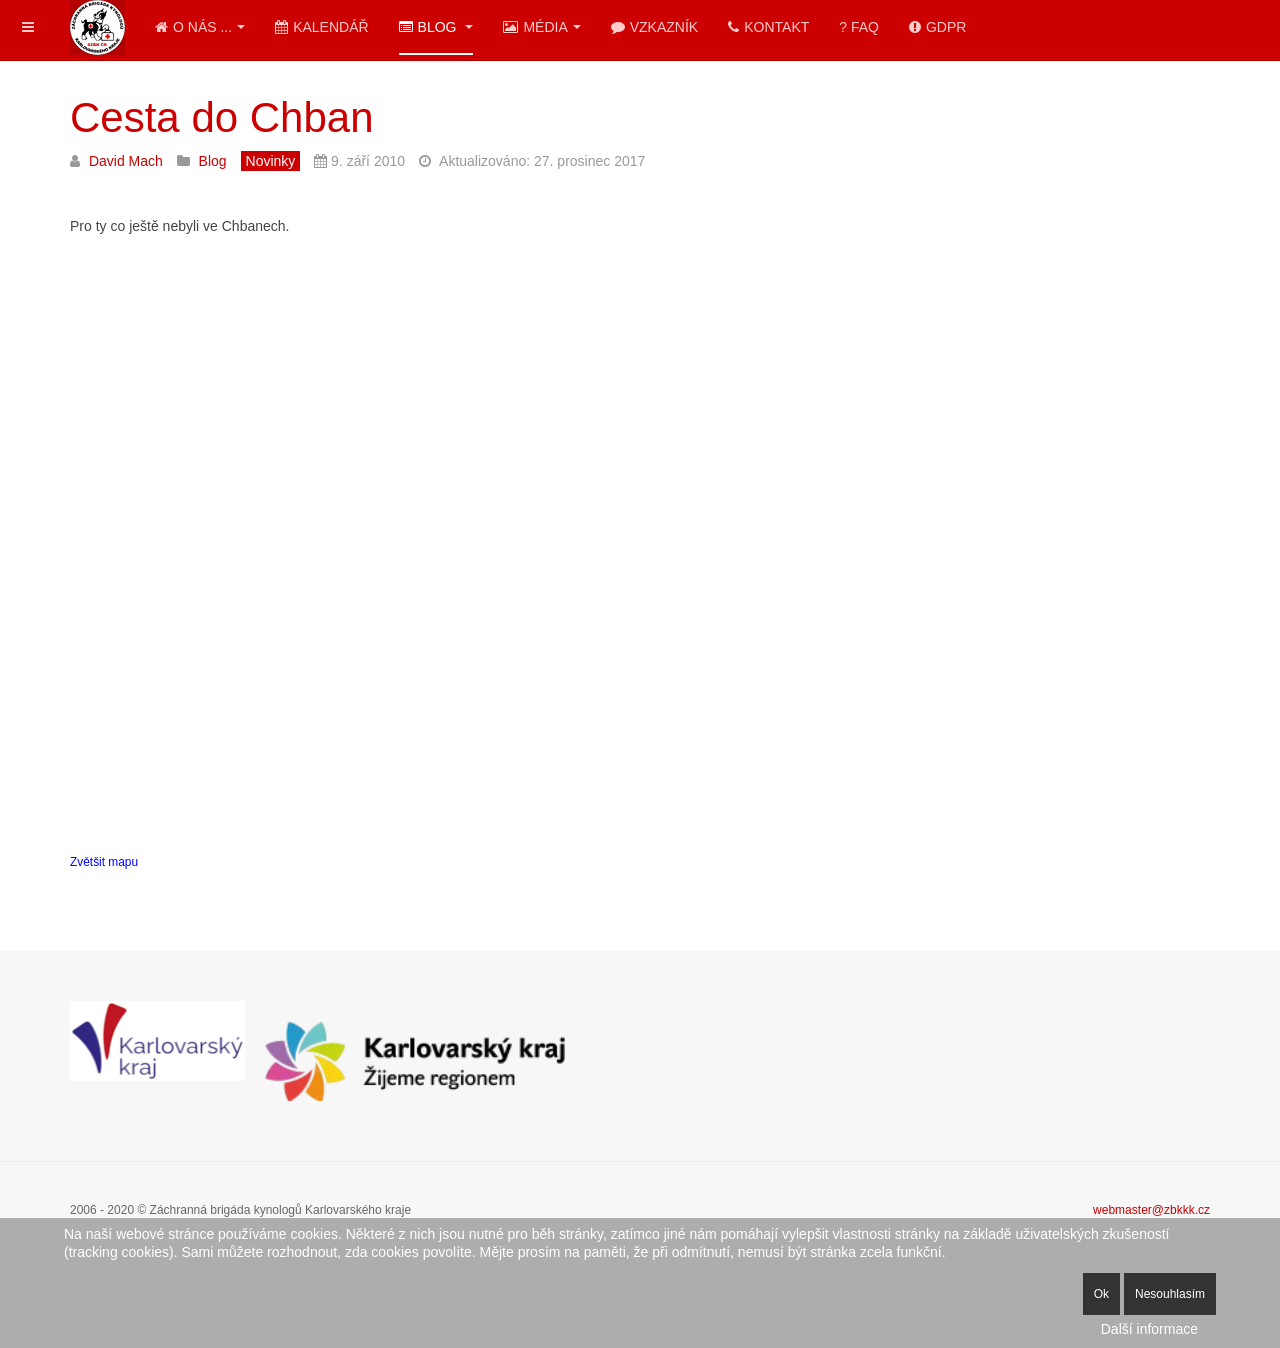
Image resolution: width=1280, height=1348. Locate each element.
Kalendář (321, 27)
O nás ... (200, 27)
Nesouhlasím (1170, 1294)
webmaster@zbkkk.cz (1151, 1210)
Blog (436, 27)
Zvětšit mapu (104, 862)
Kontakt (768, 27)
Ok (1101, 1294)
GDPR (937, 27)
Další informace (1149, 1329)
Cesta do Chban (222, 117)
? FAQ (859, 27)
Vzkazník (654, 27)
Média (541, 27)
